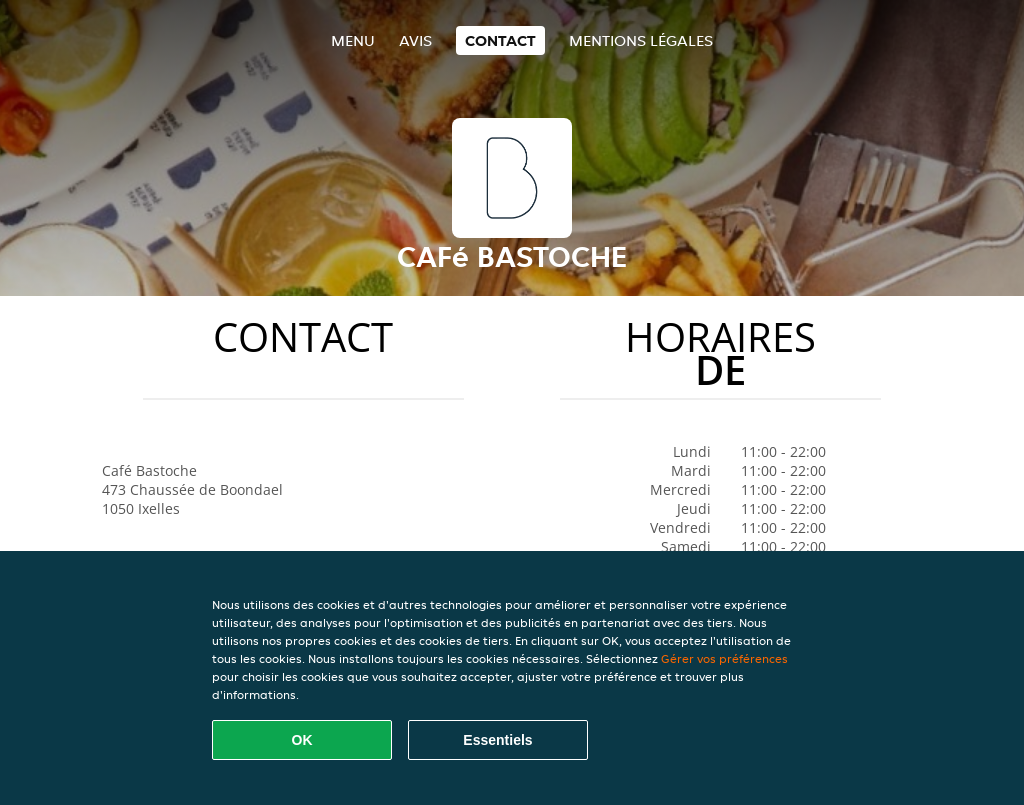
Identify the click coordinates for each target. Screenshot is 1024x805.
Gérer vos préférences (724, 658)
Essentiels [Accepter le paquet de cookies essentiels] (497, 740)
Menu (353, 40)
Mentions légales (641, 40)
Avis (415, 40)
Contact (500, 40)
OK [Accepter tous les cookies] (302, 740)
